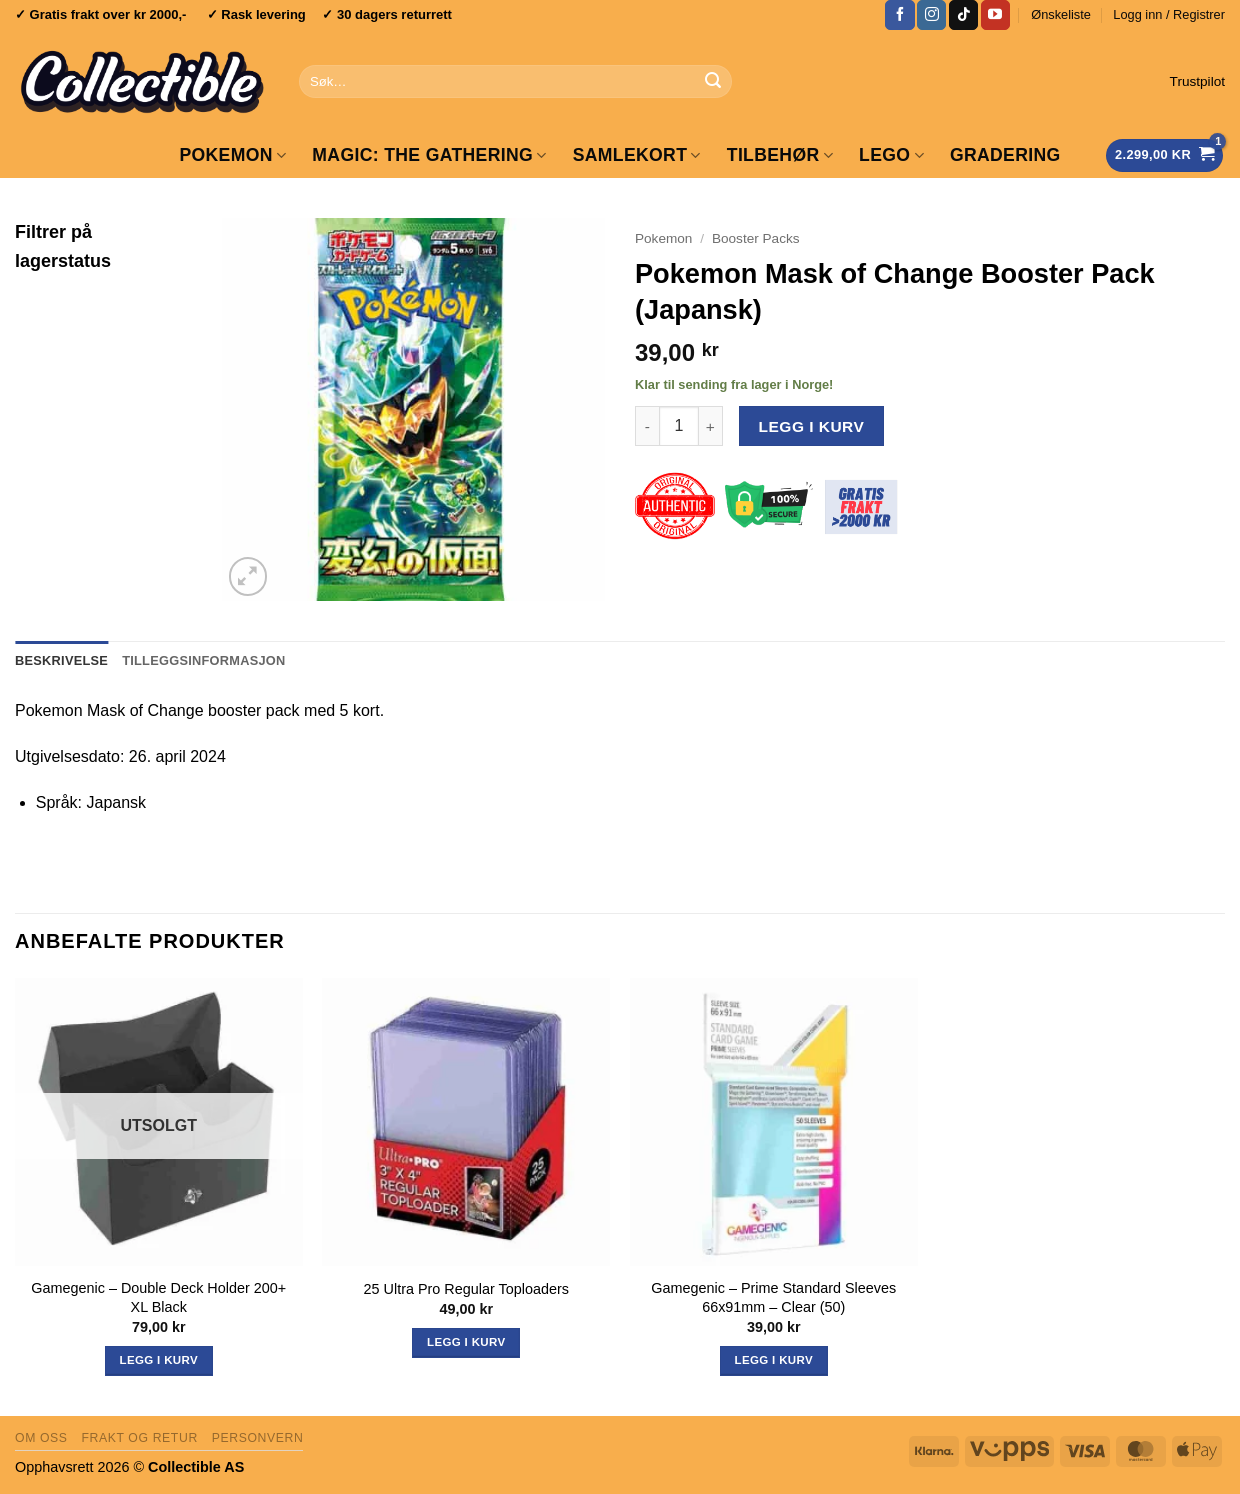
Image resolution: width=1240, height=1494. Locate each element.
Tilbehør (780, 155)
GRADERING (1005, 155)
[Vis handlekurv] (1164, 155)
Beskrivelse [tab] (61, 660)
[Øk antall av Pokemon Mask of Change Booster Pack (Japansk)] (711, 426)
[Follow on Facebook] (899, 15)
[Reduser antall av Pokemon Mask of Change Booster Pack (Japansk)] (647, 426)
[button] (1169, 15)
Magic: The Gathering (429, 155)
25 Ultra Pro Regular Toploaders (466, 1289)
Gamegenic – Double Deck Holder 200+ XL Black (158, 1297)
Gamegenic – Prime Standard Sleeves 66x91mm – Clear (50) (773, 1297)
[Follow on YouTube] (995, 15)
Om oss (41, 1438)
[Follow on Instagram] (931, 15)
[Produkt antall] (679, 426)
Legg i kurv (812, 426)
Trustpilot (1197, 81)
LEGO (891, 155)
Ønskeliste (1061, 14)
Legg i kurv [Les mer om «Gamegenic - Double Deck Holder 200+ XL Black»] (159, 1360)
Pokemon (232, 155)
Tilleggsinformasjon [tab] (203, 660)
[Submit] (713, 82)
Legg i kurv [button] (466, 1342)
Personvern (258, 1438)
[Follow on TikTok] (963, 15)
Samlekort (637, 155)
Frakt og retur (139, 1438)
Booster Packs (756, 238)
